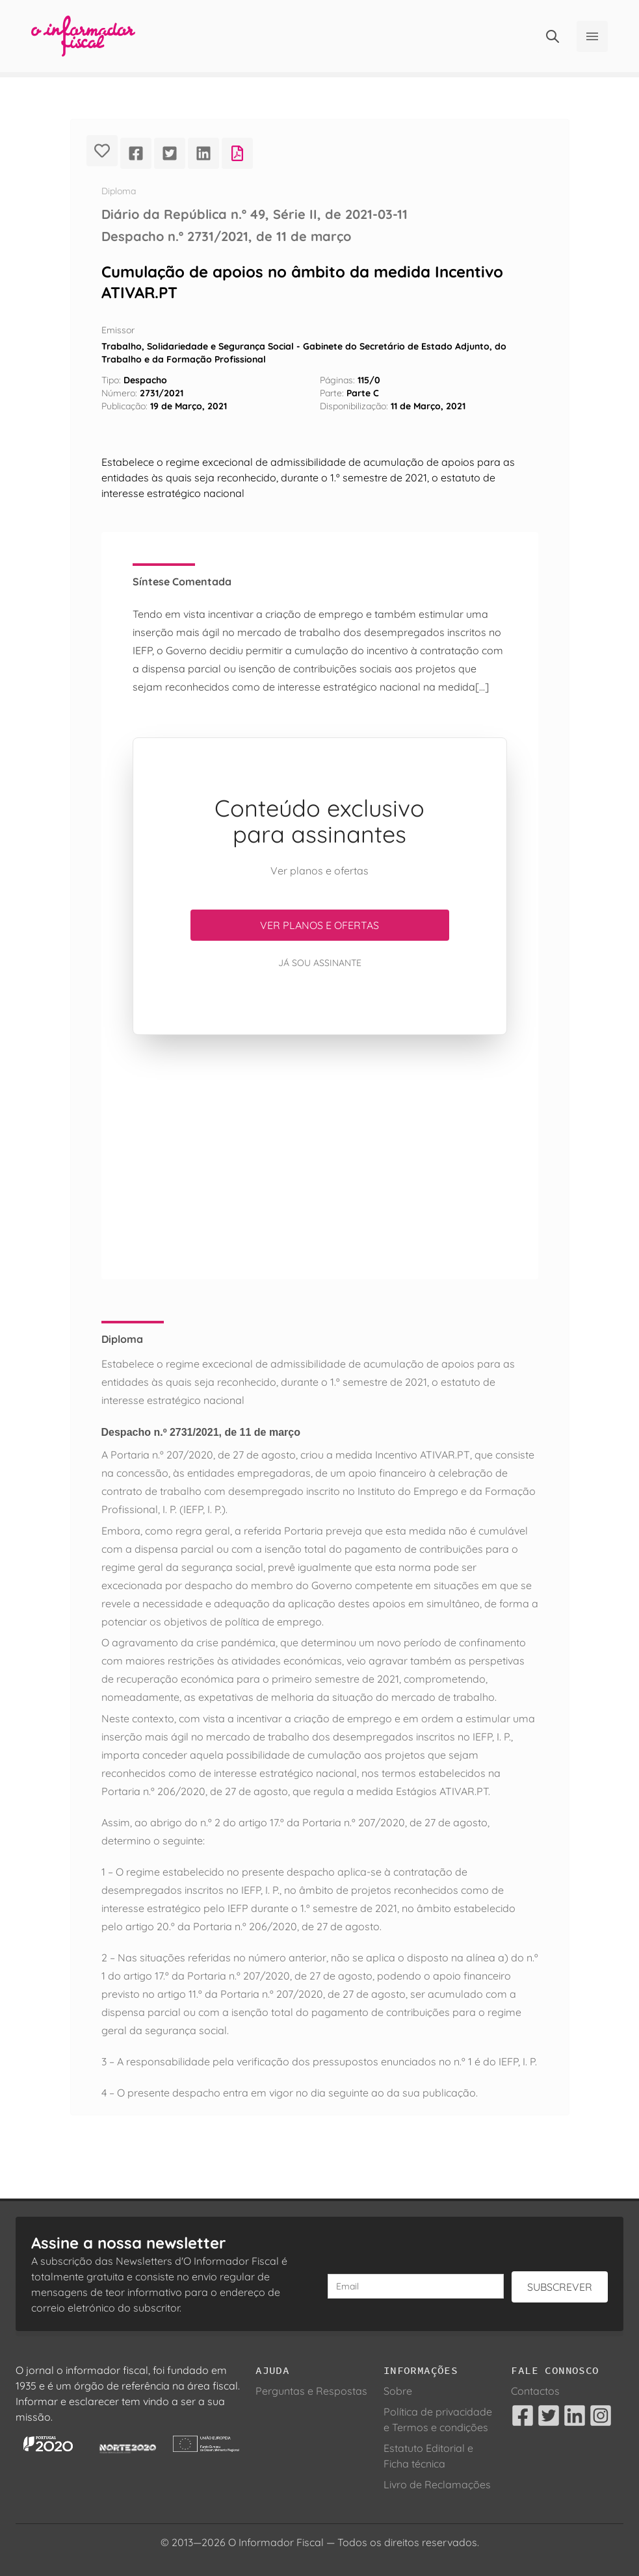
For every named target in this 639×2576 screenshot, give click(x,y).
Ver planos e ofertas (319, 925)
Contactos (535, 2390)
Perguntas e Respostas (311, 2390)
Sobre (398, 2390)
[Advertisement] (320, 1157)
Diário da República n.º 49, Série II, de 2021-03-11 (254, 214)
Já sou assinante (319, 963)
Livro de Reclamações (437, 2484)
